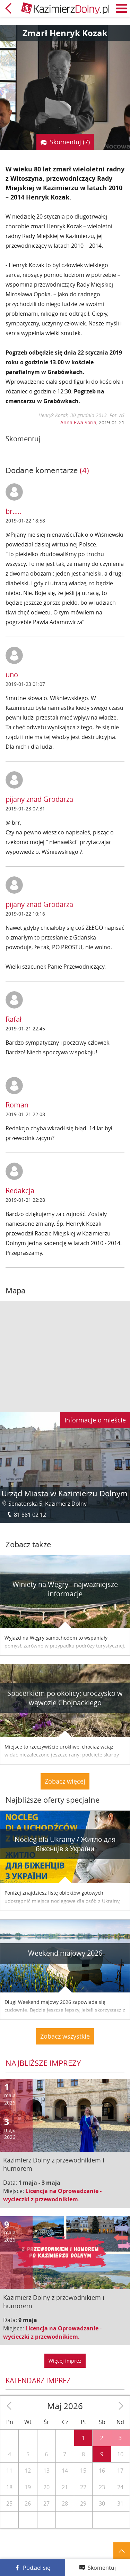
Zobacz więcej (65, 1781)
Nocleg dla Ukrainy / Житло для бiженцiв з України (65, 1844)
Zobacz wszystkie (65, 2036)
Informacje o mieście (95, 1420)
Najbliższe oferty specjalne (52, 1800)
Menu (121, 8)
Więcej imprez (65, 2360)
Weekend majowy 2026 (65, 1953)
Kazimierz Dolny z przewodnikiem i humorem (53, 2164)
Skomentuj (102, 2567)
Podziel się (36, 2567)
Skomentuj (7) (70, 142)
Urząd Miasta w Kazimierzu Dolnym (64, 1493)
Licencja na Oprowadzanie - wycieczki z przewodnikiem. (52, 2195)
